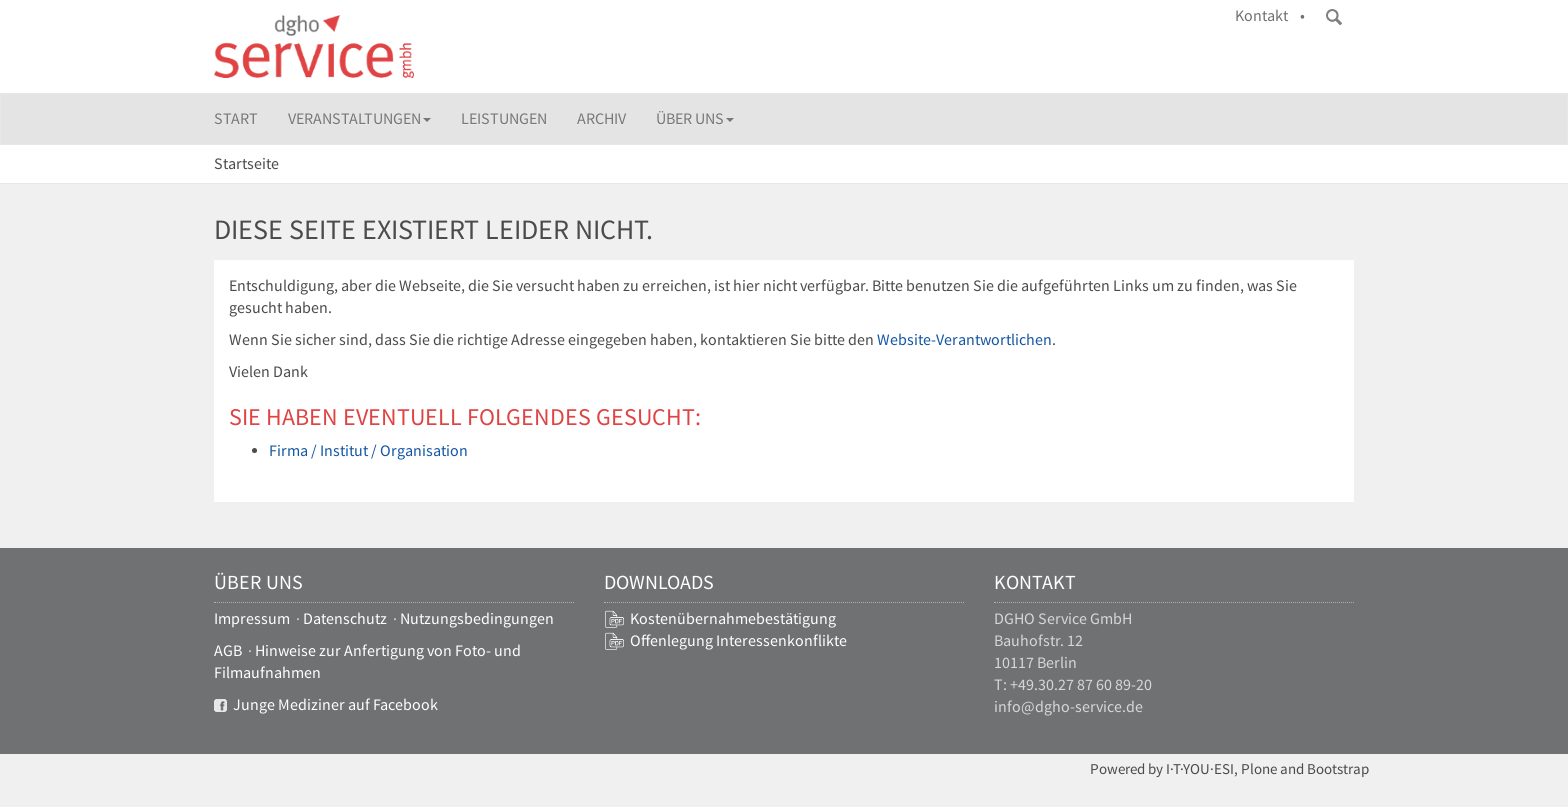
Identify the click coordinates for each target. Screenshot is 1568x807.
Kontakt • (1270, 15)
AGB (228, 650)
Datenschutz (345, 618)
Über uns (695, 118)
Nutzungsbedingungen (477, 618)
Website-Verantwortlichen (964, 339)
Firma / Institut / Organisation (368, 450)
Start (236, 118)
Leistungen (504, 118)
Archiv (601, 118)
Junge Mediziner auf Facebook (326, 704)
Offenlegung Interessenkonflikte (738, 640)
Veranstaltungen (359, 118)
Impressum (252, 618)
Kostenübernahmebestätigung (733, 618)
